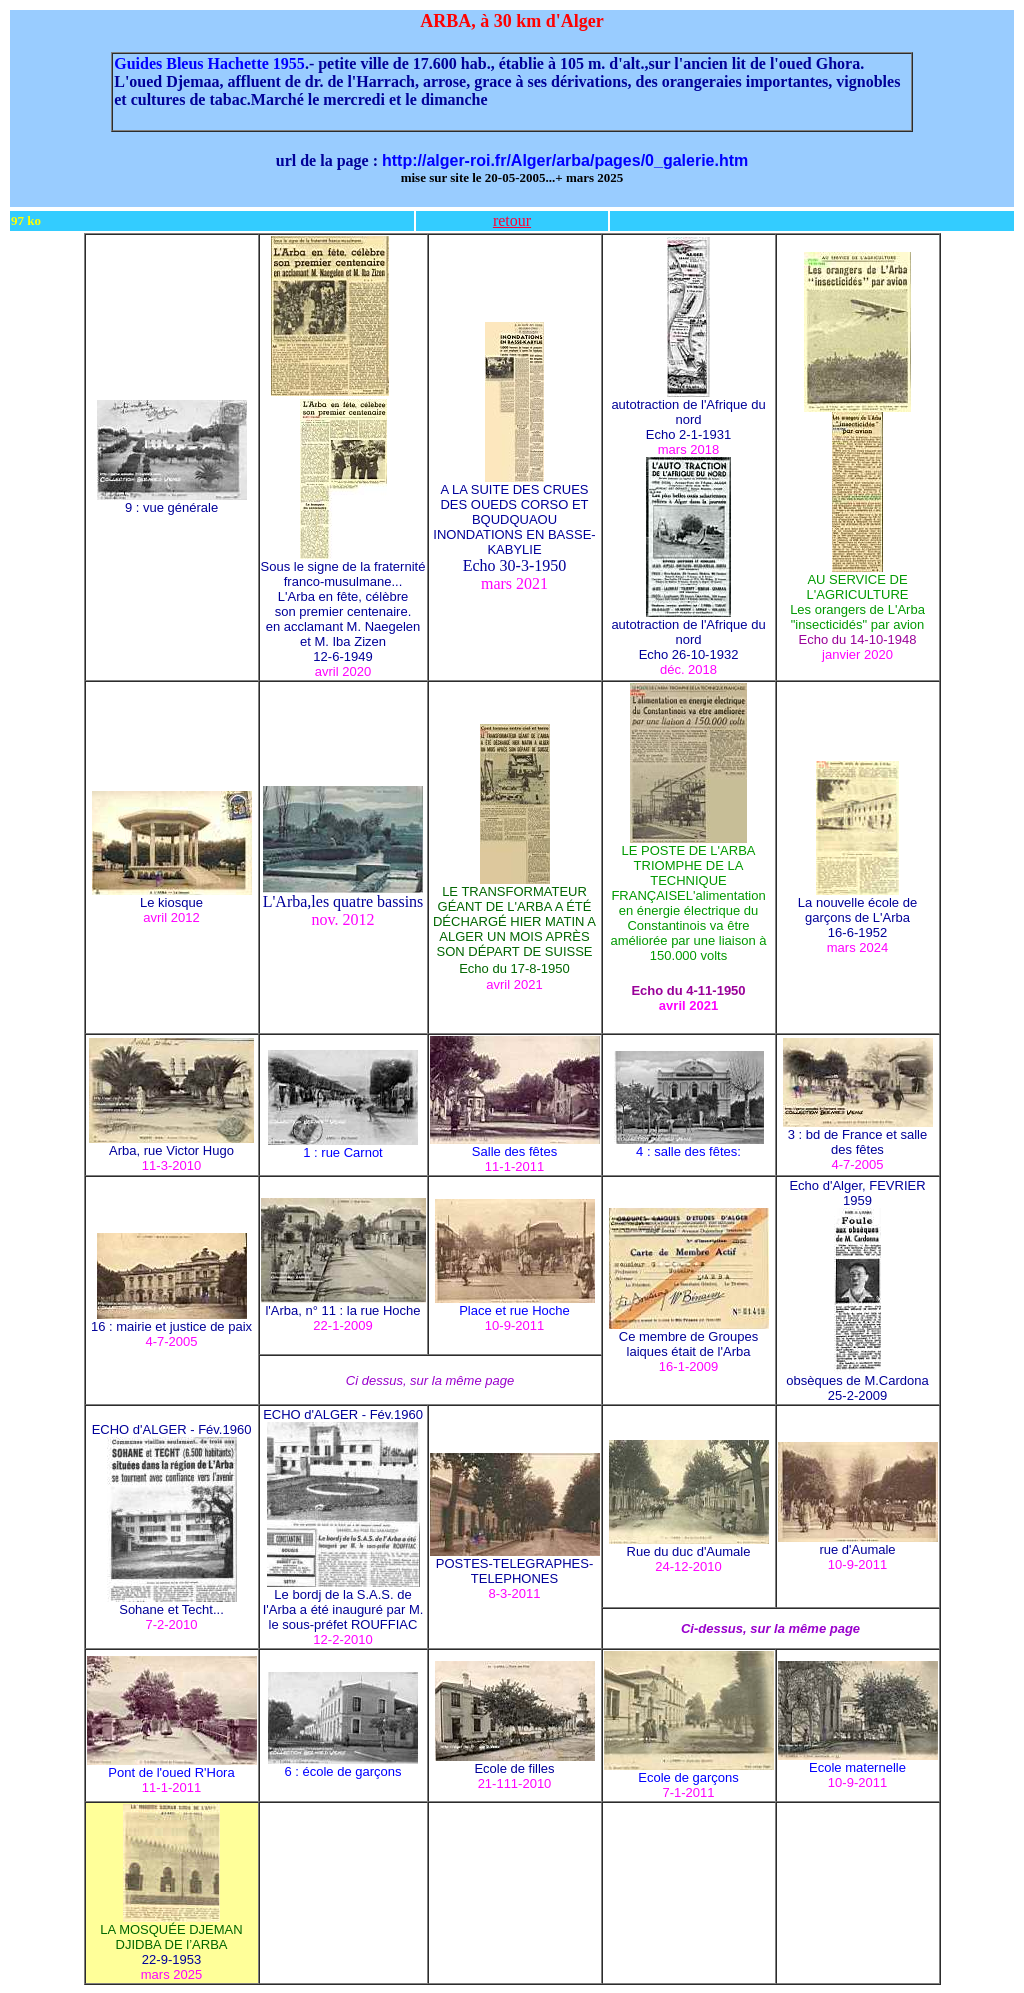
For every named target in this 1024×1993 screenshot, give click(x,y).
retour (512, 220)
